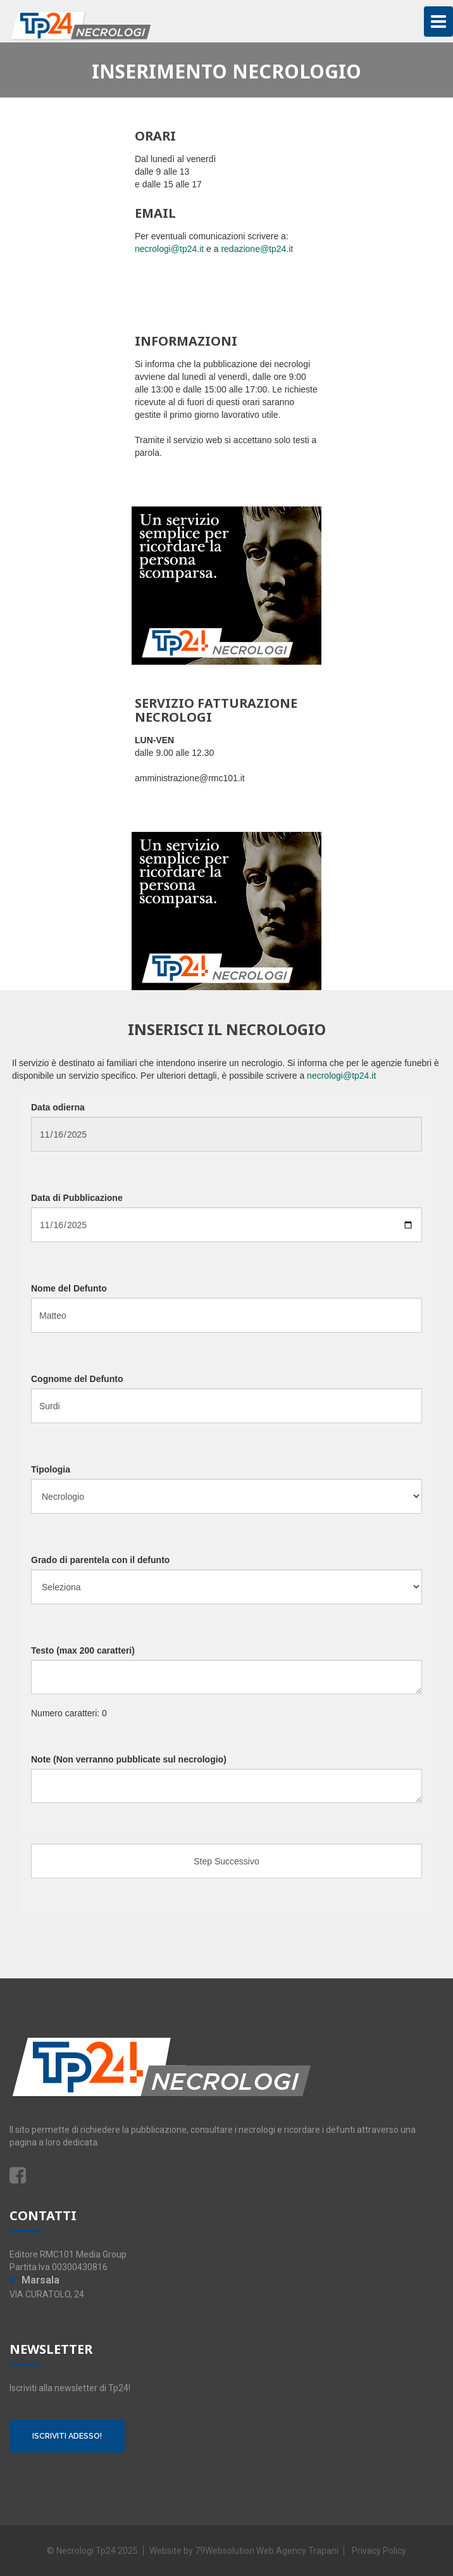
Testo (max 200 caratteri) (83, 1650)
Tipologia (50, 1469)
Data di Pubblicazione (77, 1198)
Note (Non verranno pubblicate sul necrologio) (128, 1759)
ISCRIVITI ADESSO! (67, 2436)
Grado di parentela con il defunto (100, 1560)
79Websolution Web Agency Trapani (266, 2551)
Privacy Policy (379, 2551)
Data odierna (58, 1107)
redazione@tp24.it (257, 249)
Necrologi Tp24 (86, 2551)
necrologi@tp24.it (169, 249)
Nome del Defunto (69, 1288)
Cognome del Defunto (77, 1379)
